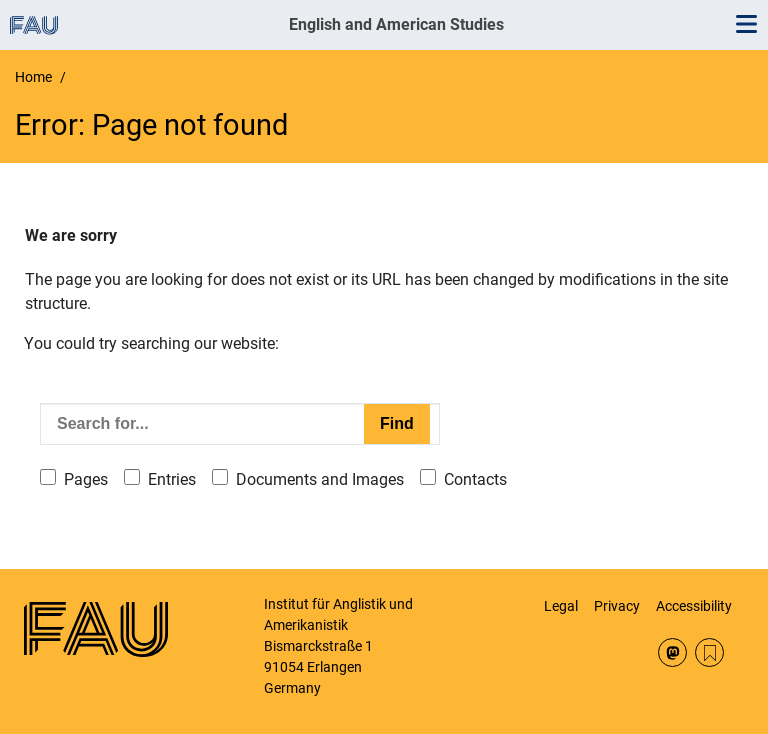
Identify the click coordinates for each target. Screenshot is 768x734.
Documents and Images (320, 479)
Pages (86, 479)
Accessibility (694, 606)
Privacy (617, 606)
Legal (561, 606)
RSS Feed (709, 652)
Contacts (475, 479)
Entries (172, 479)
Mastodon (672, 652)
